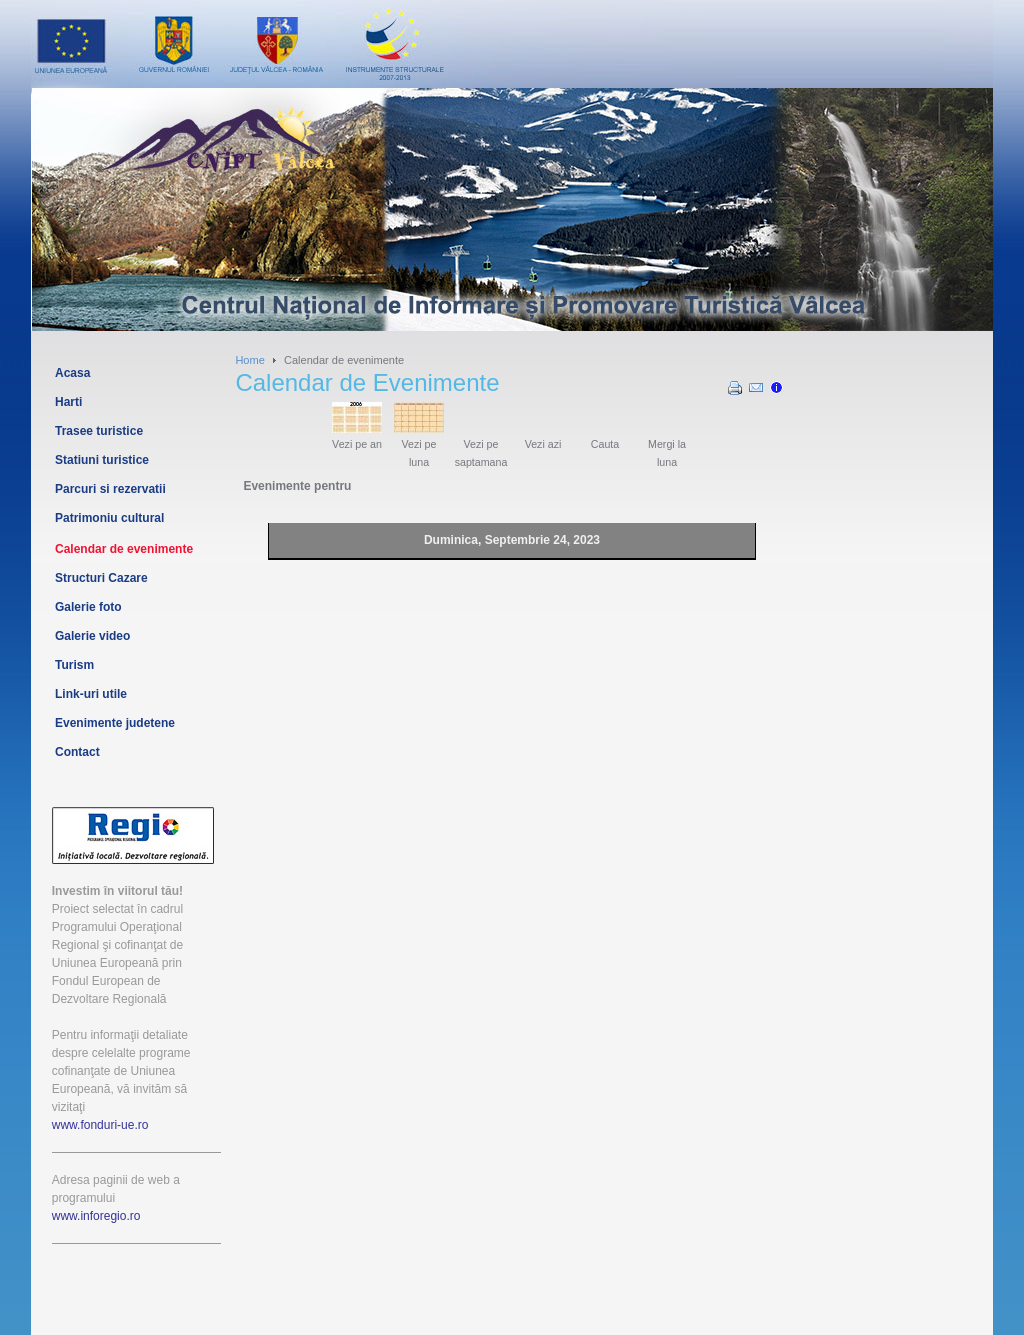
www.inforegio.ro (96, 1216)
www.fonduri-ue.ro (100, 1125)
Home (249, 360)
